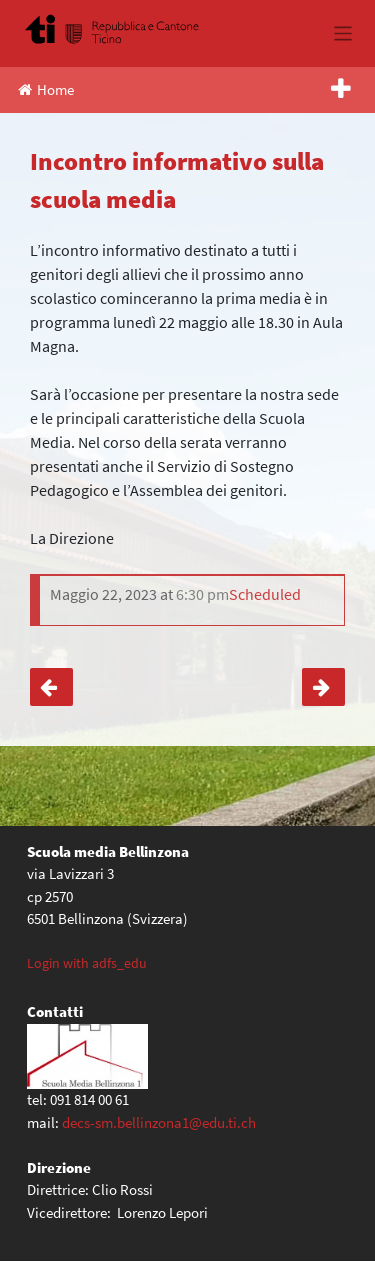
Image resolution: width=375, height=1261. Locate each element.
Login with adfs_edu (87, 963)
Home (46, 89)
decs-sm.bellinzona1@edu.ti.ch (159, 1122)
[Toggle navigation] (343, 33)
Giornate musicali (51, 687)
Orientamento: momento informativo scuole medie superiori (323, 687)
